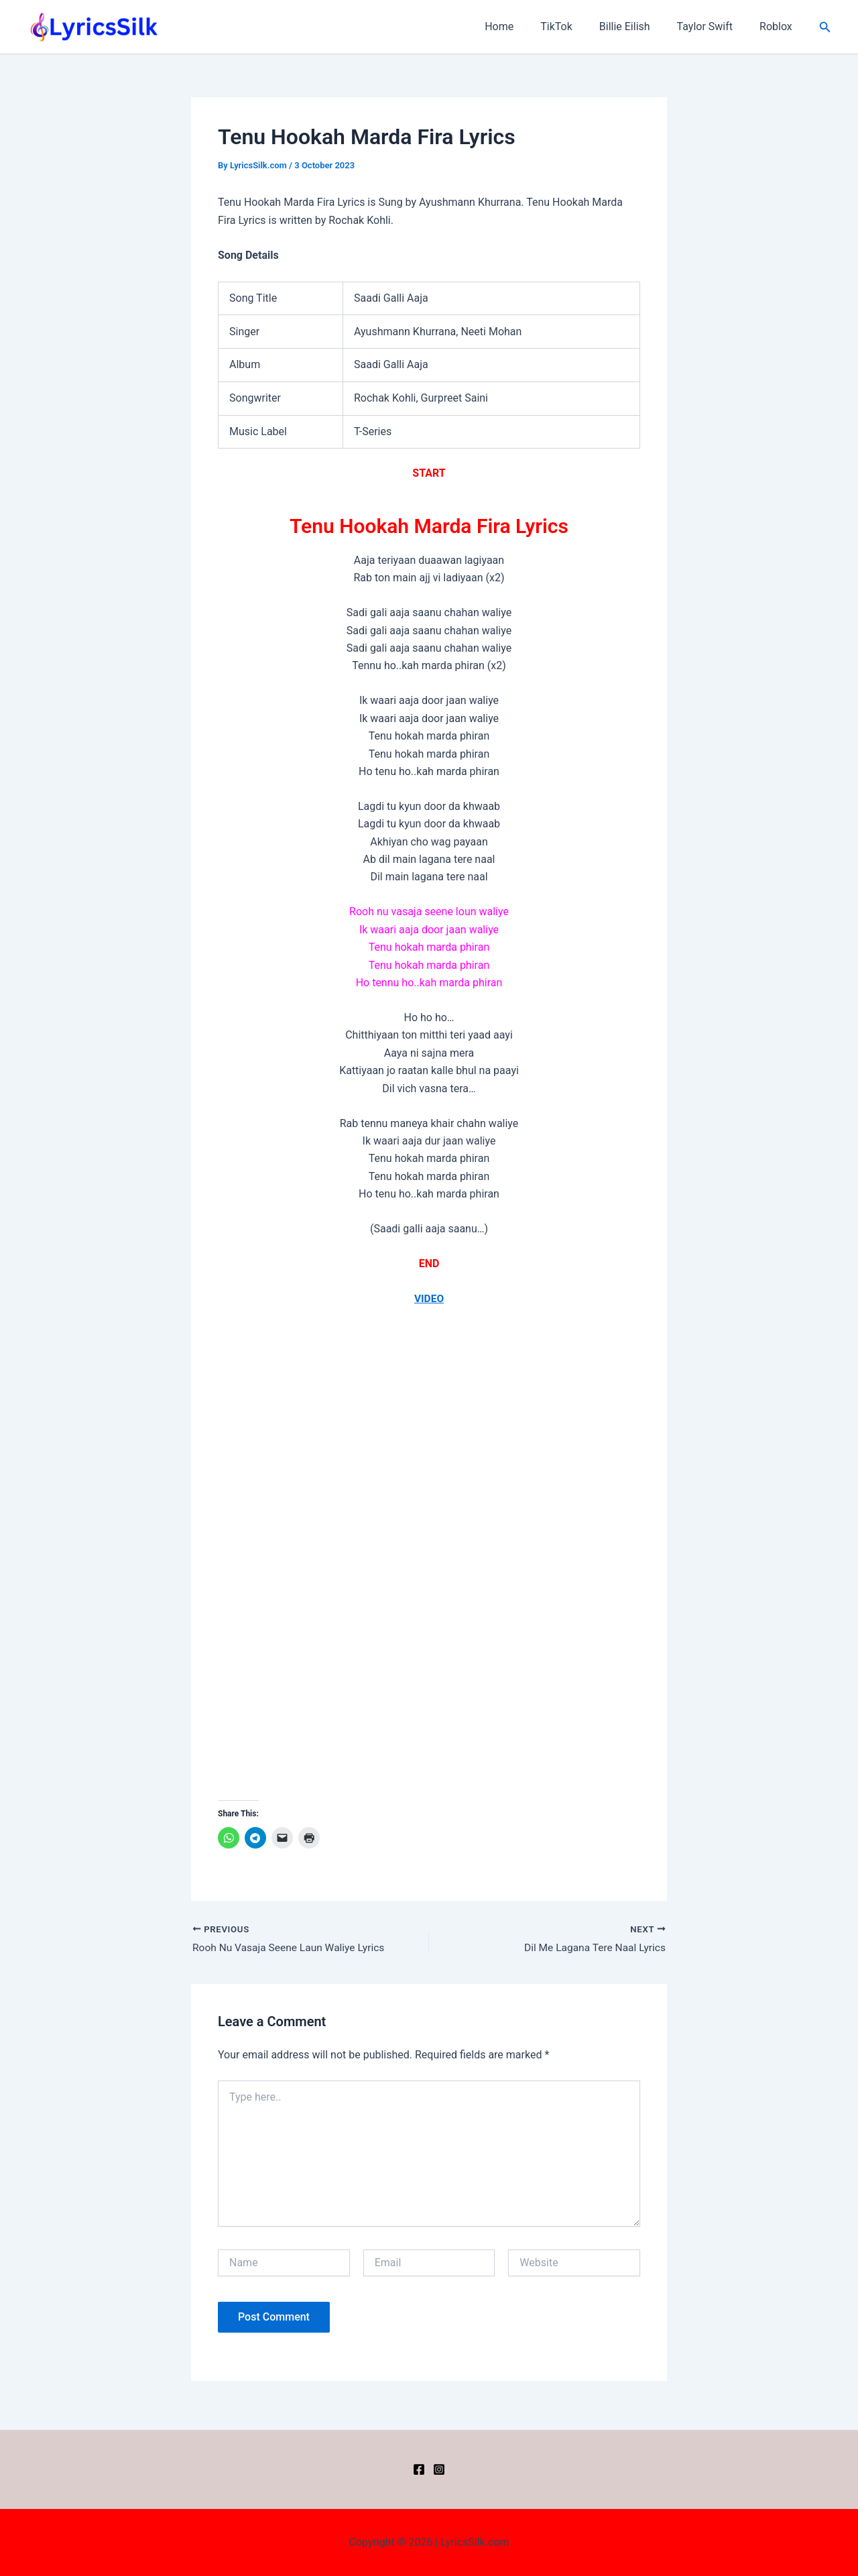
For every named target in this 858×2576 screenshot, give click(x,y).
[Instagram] (439, 2469)
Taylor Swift (713, 26)
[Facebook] (419, 2469)
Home (523, 26)
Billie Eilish (638, 26)
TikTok (575, 26)
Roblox (778, 26)
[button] (825, 27)
